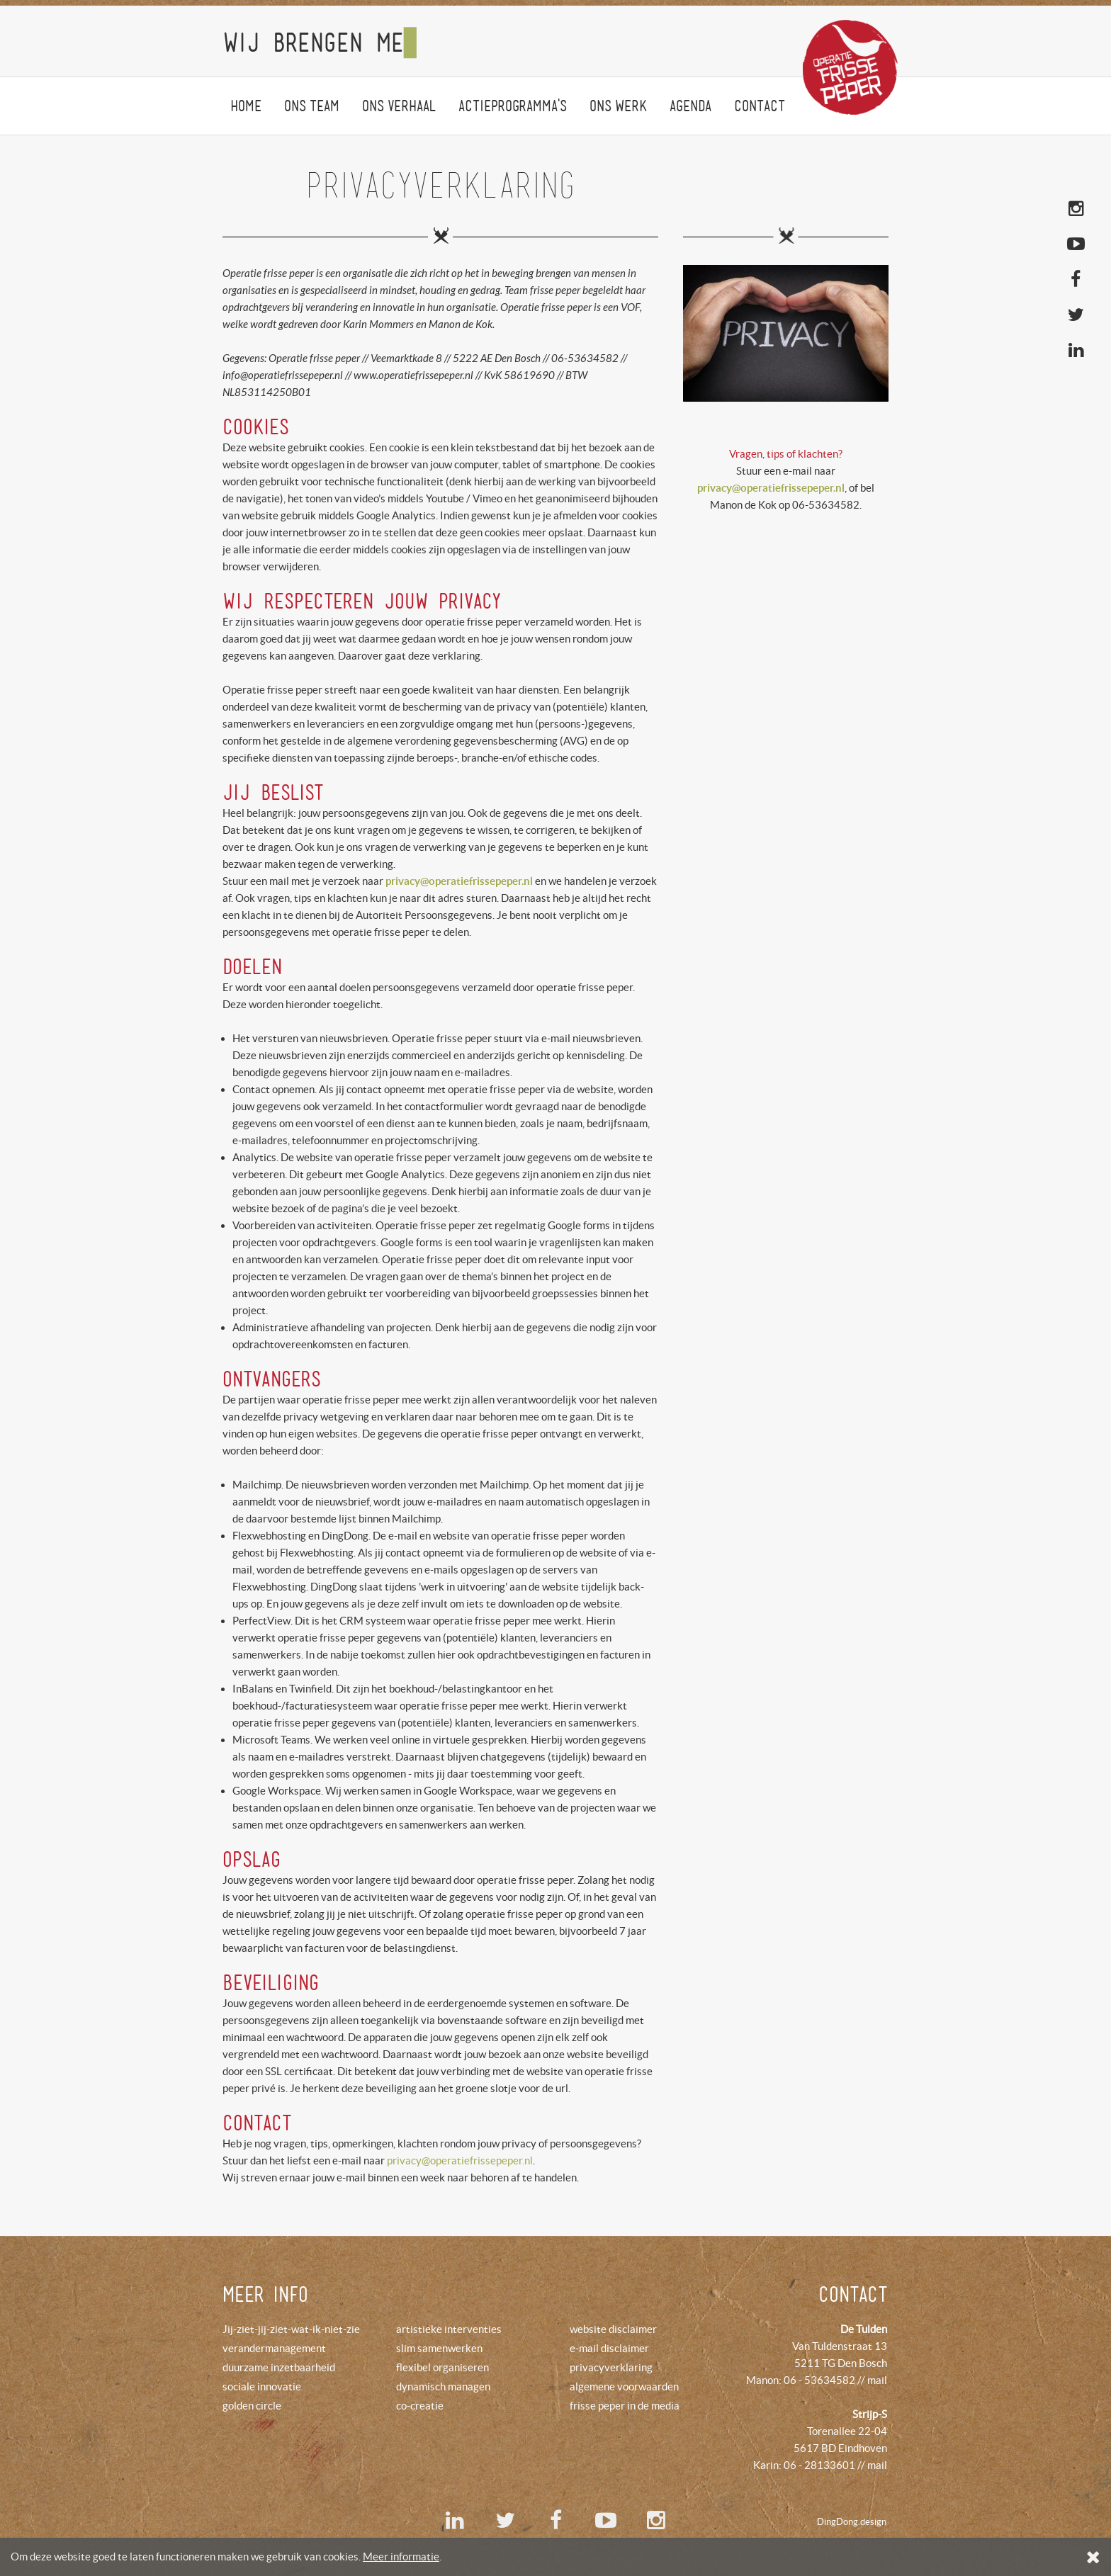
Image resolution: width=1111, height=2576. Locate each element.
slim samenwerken (439, 2348)
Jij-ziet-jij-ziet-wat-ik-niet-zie (291, 2329)
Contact (759, 105)
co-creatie (420, 2406)
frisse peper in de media (624, 2406)
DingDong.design (851, 2521)
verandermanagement (274, 2348)
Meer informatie (401, 2556)
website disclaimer (613, 2329)
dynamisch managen (443, 2386)
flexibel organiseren (442, 2367)
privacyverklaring (611, 2367)
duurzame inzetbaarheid (278, 2367)
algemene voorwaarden (624, 2386)
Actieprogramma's (512, 105)
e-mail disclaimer (609, 2348)
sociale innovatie (261, 2386)
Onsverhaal (399, 105)
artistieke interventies (449, 2329)
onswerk (618, 105)
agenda (690, 105)
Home (245, 105)
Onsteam (311, 105)
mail (877, 2380)
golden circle (251, 2406)
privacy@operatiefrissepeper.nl (460, 2160)
